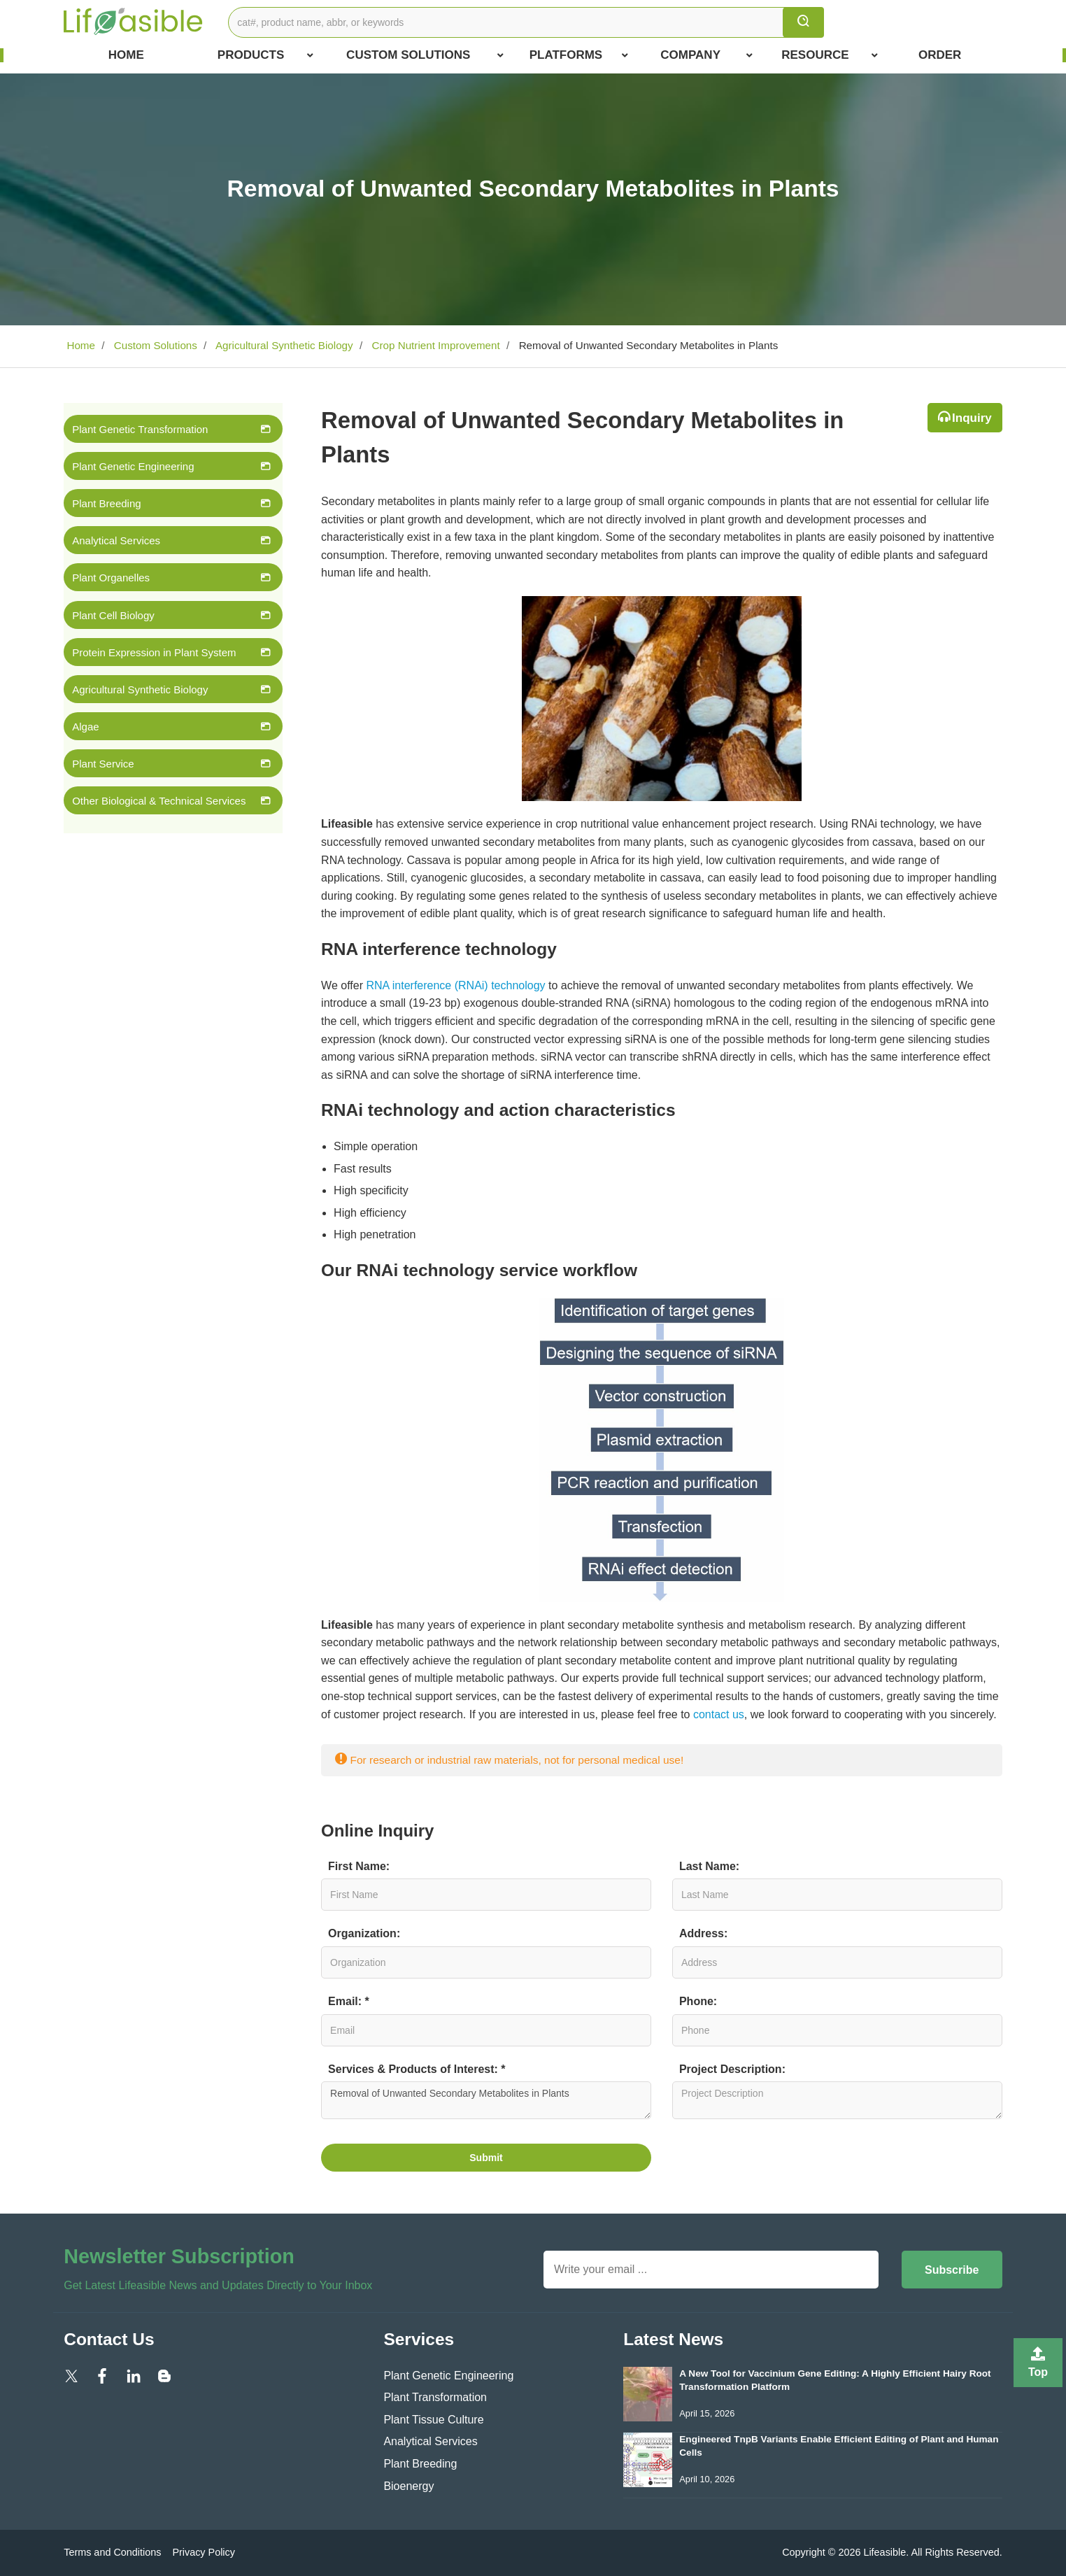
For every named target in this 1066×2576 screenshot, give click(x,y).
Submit (485, 2157)
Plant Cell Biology (113, 615)
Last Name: (709, 1866)
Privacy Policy (203, 2552)
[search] (803, 22)
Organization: (364, 1933)
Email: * (348, 2001)
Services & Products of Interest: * (416, 2069)
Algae (85, 727)
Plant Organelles (111, 577)
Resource (829, 55)
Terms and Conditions (112, 2552)
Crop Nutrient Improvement (434, 345)
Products (265, 55)
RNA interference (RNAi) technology (455, 985)
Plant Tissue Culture (433, 2420)
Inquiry (972, 418)
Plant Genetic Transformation (140, 429)
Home (126, 55)
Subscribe (952, 2270)
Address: (703, 1933)
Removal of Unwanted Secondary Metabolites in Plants (486, 2100)
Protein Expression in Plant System (154, 652)
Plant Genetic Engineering (133, 466)
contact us (718, 1714)
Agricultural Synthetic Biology (283, 345)
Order (939, 55)
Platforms (579, 55)
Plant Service (103, 764)
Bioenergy (408, 2486)
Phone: (698, 2001)
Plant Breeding (106, 503)
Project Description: (732, 2069)
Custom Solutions (425, 55)
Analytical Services (116, 540)
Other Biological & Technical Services (159, 801)
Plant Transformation (435, 2397)
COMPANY (706, 55)
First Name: (359, 1866)
